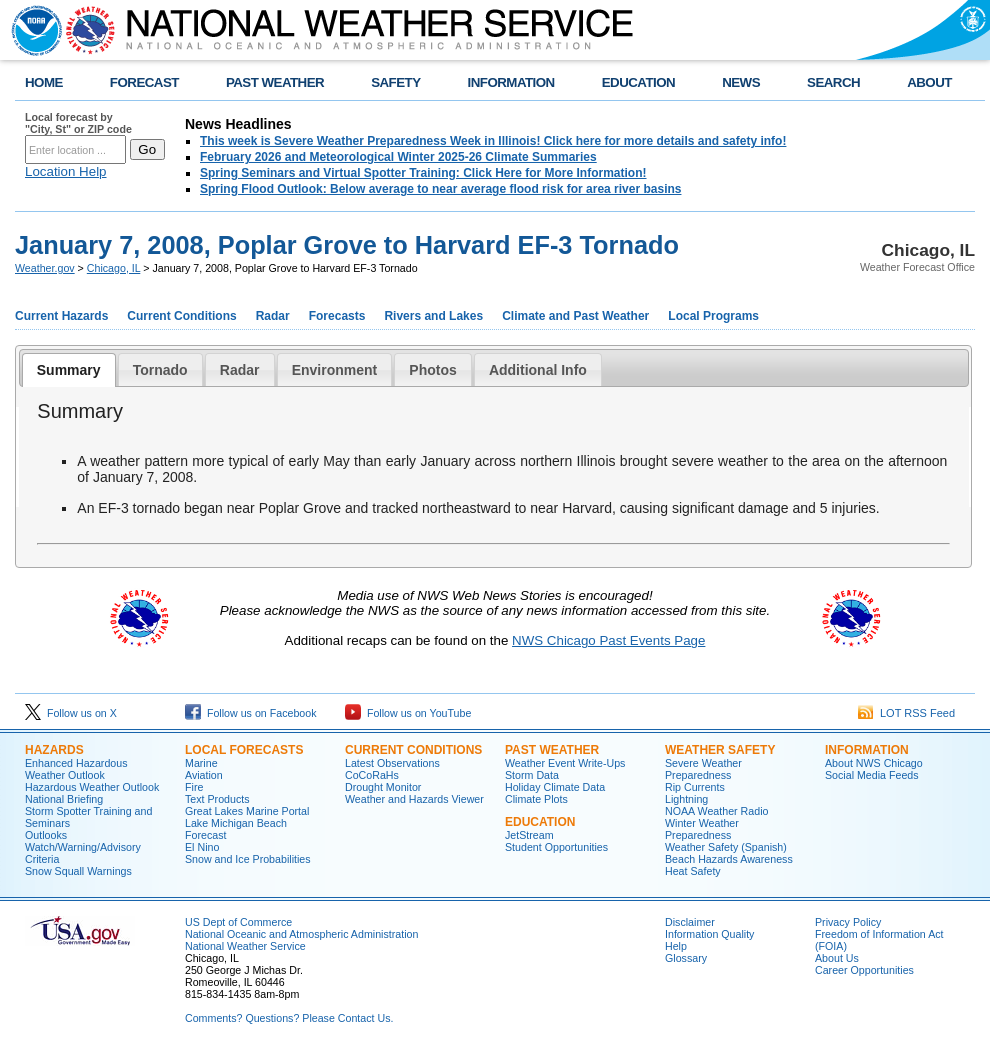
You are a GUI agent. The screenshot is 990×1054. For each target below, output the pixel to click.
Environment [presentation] (335, 370)
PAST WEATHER (275, 82)
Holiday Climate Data (555, 787)
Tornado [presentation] (160, 370)
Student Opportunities (556, 847)
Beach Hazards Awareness (729, 859)
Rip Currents (695, 787)
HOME (44, 82)
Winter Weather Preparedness (702, 829)
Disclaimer (690, 922)
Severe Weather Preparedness (703, 769)
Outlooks (46, 835)
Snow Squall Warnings (78, 871)
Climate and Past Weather (575, 316)
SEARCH (833, 82)
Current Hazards (61, 316)
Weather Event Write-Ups (565, 763)
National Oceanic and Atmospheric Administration (301, 934)
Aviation (204, 775)
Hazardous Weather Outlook (92, 787)
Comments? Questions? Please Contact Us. (289, 1018)
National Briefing (64, 799)
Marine (201, 763)
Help (676, 946)
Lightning (686, 799)
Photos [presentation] (432, 370)
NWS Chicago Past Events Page (608, 640)
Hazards (54, 750)
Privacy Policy (848, 922)
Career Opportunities (864, 970)
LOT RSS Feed (906, 713)
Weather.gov (45, 268)
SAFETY (395, 82)
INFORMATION (511, 82)
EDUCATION (638, 82)
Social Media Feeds (872, 775)
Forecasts (337, 316)
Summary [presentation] (69, 370)
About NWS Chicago (874, 763)
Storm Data (532, 775)
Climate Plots (536, 799)
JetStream (529, 835)
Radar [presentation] (240, 370)
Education (540, 822)
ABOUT (929, 82)
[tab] (69, 370)
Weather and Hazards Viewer (414, 799)
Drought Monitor (383, 787)
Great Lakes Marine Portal (247, 811)
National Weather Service (245, 946)
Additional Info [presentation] (538, 370)
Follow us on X (71, 713)
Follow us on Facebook (251, 713)
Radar (273, 316)
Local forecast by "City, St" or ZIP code (78, 123)
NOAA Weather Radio (716, 811)
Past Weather (552, 750)
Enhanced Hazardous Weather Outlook (76, 769)
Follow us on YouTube (408, 713)
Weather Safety (720, 750)
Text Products (217, 799)
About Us (837, 958)
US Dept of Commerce (238, 922)
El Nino (202, 847)
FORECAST (144, 82)
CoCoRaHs (372, 775)
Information (867, 750)
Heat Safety (693, 871)
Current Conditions (181, 316)
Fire (194, 787)
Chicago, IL (114, 268)
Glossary (686, 958)
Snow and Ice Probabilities (248, 859)
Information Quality (709, 934)
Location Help (66, 171)
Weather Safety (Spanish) (726, 847)
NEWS (741, 82)
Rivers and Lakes (433, 316)
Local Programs (713, 316)
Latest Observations (392, 763)
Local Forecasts (244, 750)
